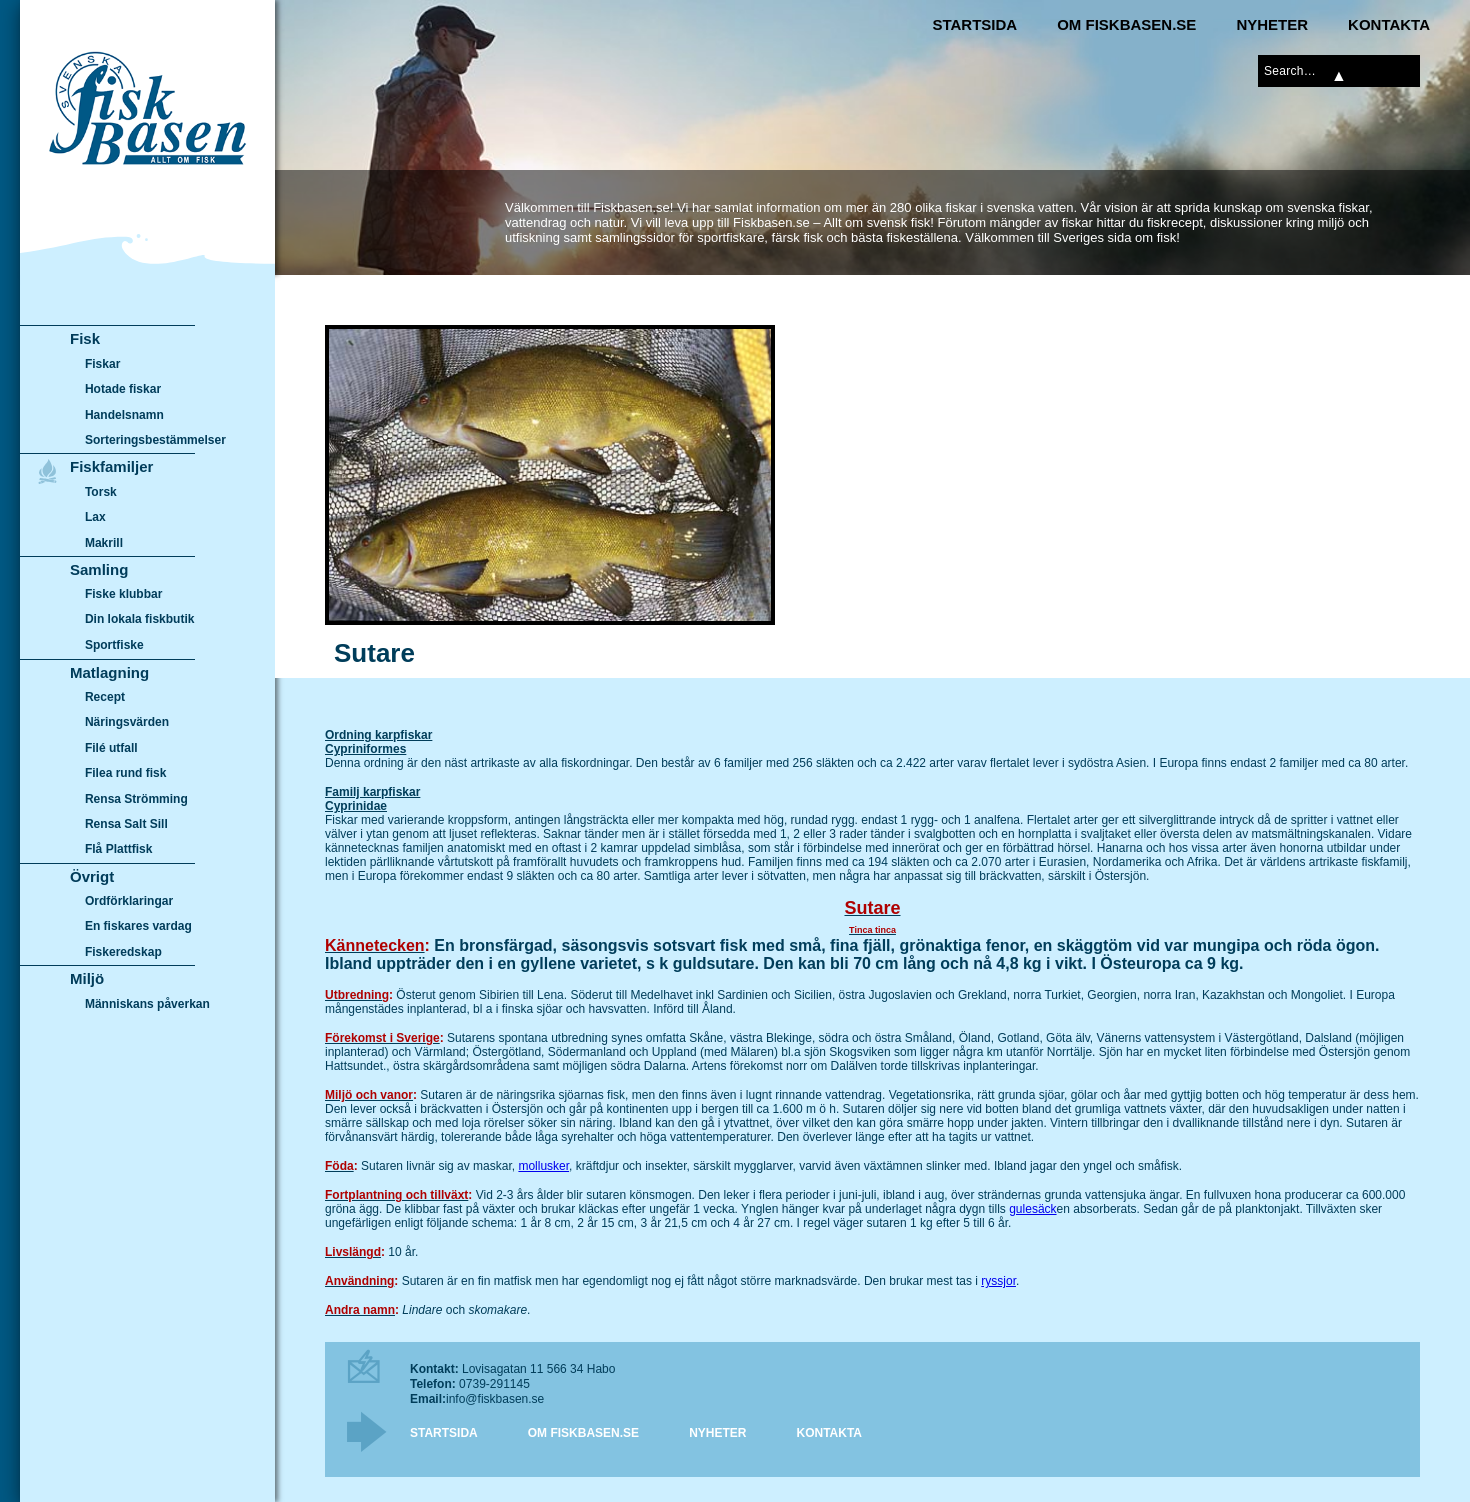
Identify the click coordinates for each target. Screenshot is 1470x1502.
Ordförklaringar (129, 901)
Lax (95, 517)
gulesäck (1032, 1209)
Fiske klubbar (124, 594)
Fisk (85, 338)
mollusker (543, 1166)
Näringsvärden (127, 722)
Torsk (101, 492)
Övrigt (92, 876)
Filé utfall (111, 748)
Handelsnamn (124, 415)
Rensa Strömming (136, 799)
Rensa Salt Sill (126, 824)
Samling (99, 569)
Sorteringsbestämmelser (155, 440)
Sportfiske (114, 645)
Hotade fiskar (123, 389)
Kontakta (1389, 24)
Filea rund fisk (125, 773)
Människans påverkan (147, 1004)
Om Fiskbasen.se (1126, 24)
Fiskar (102, 364)
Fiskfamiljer (111, 466)
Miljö (87, 978)
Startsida (974, 24)
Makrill (104, 543)
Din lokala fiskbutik (140, 620)
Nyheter (1272, 24)
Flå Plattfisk (118, 849)
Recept (105, 697)
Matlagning (109, 672)
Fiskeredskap (123, 952)
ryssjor (998, 1281)
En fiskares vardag (138, 927)
